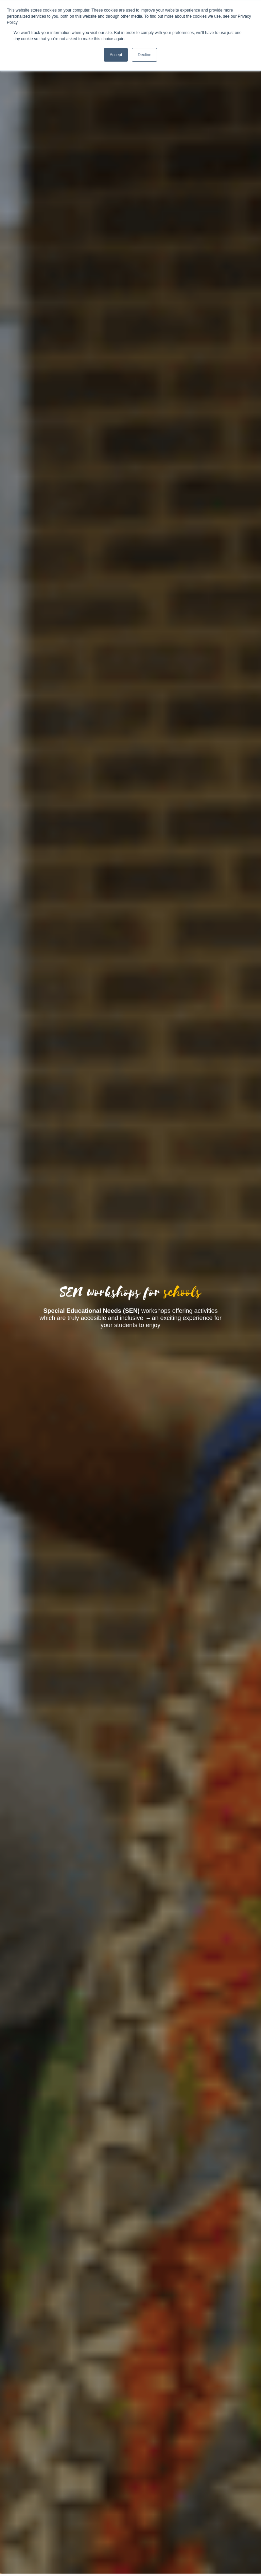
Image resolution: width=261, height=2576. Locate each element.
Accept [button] (116, 54)
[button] (84, 1310)
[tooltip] (84, 1310)
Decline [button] (144, 54)
